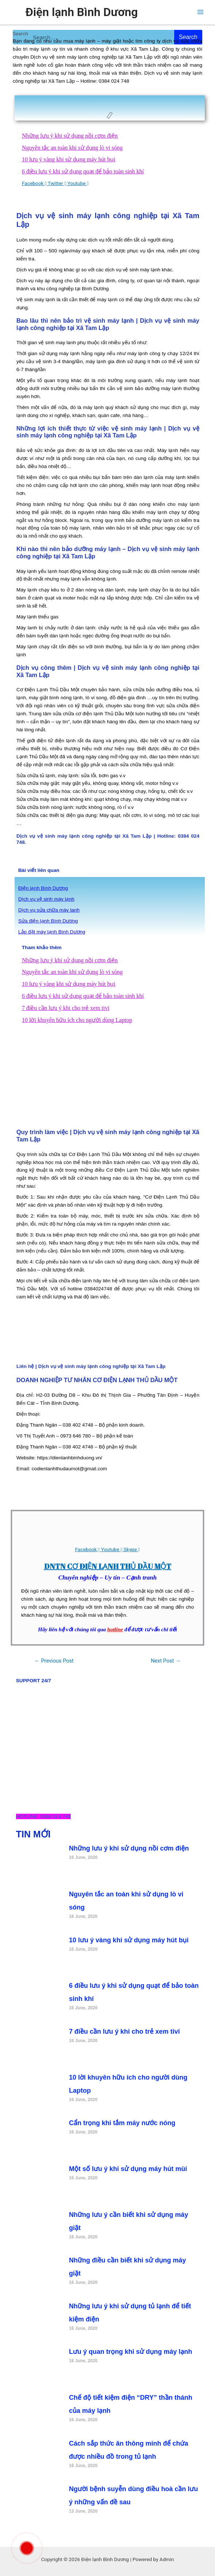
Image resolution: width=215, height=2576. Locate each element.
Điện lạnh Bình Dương (82, 12)
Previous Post (54, 1660)
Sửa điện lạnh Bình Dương (48, 921)
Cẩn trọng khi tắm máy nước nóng (122, 2123)
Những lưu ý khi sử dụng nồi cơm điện (70, 136)
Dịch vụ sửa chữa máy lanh (48, 910)
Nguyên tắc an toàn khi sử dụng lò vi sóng (72, 148)
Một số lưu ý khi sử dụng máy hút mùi (128, 2168)
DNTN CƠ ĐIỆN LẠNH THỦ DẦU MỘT (107, 1566)
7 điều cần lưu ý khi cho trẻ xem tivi (65, 1008)
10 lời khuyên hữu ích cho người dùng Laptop (77, 1020)
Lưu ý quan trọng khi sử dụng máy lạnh (130, 2351)
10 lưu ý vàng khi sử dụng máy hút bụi (69, 159)
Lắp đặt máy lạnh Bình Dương (51, 932)
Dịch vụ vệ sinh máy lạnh (46, 899)
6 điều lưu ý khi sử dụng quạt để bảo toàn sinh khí (83, 171)
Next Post (166, 1660)
